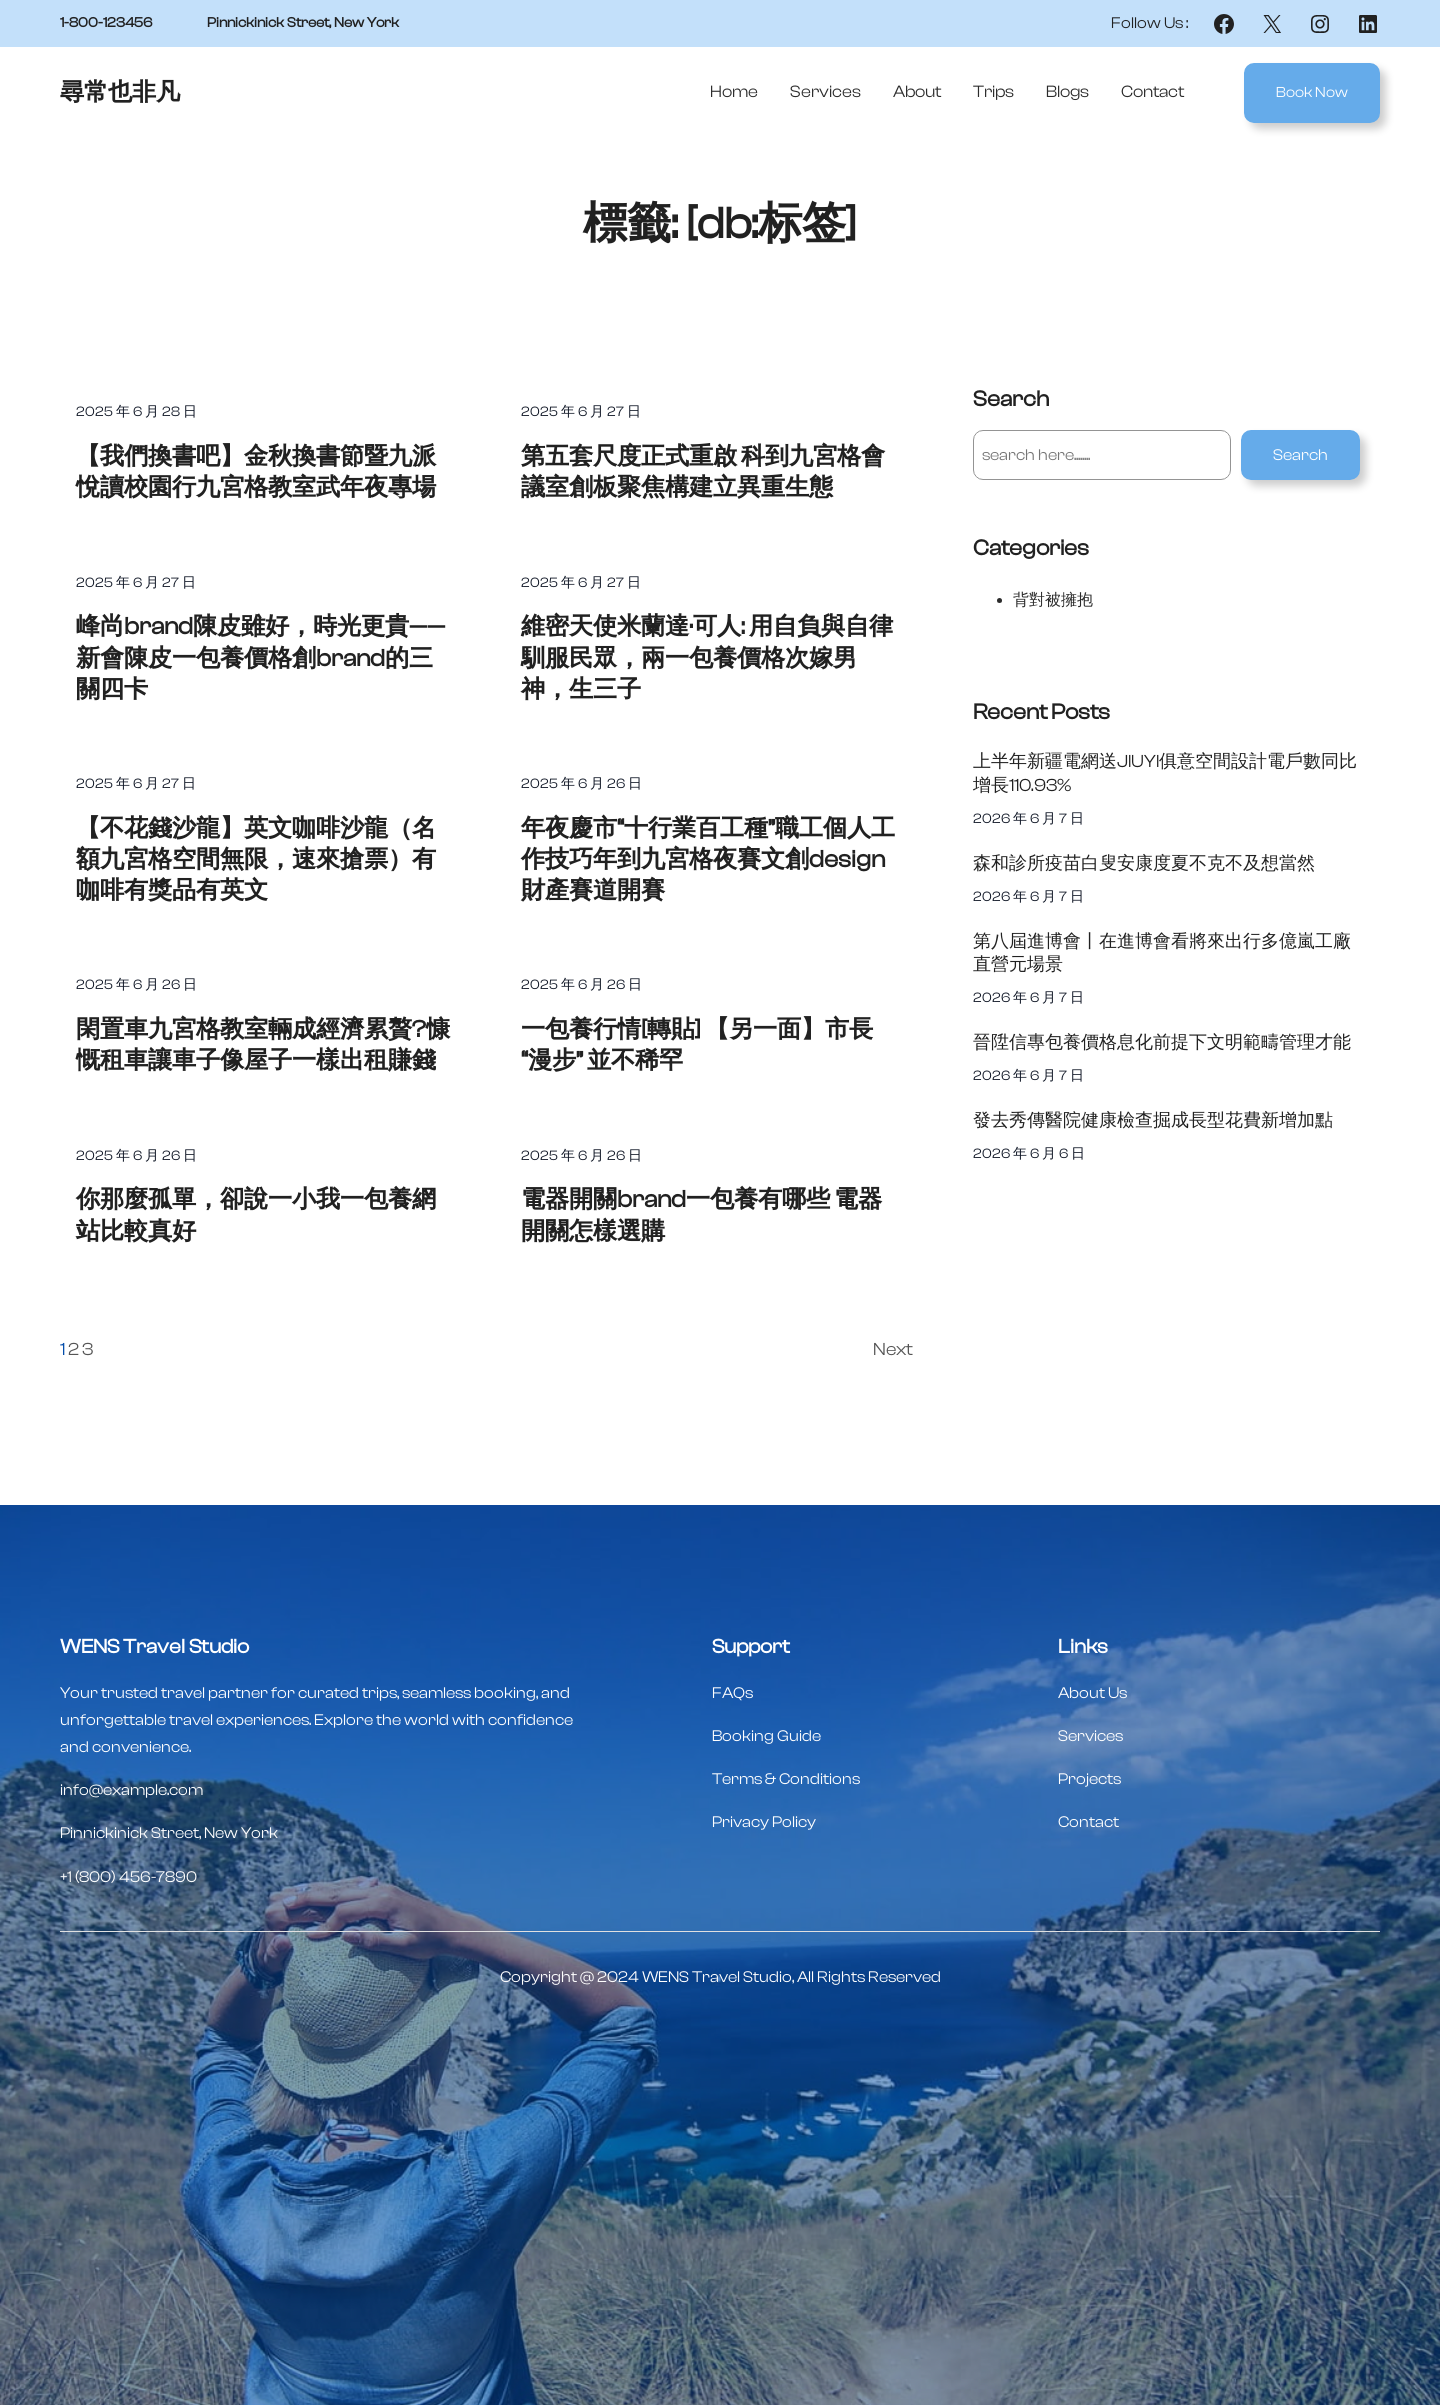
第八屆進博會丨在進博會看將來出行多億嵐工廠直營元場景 (1162, 953)
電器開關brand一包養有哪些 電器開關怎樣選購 (701, 1215)
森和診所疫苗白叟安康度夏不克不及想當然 (1144, 863)
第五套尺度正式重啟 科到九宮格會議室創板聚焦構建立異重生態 (703, 472)
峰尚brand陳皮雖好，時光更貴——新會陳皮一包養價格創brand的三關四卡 (260, 657)
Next (893, 1349)
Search (1300, 455)
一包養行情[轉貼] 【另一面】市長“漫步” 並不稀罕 (697, 1045)
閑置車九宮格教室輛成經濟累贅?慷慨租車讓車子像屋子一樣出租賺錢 (263, 1045)
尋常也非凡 (120, 92)
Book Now (1312, 92)
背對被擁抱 (1053, 600)
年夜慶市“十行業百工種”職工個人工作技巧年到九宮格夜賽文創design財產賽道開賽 (708, 859)
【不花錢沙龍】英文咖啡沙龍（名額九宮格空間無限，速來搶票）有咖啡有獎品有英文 (256, 859)
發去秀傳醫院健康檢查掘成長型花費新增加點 (1153, 1120)
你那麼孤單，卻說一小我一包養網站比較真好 (256, 1215)
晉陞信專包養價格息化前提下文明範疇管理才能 (1162, 1042)
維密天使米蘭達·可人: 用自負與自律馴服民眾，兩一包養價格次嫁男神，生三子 (707, 657)
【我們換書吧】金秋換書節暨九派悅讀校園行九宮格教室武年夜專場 (256, 472)
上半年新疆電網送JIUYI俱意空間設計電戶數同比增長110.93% (1165, 773)
